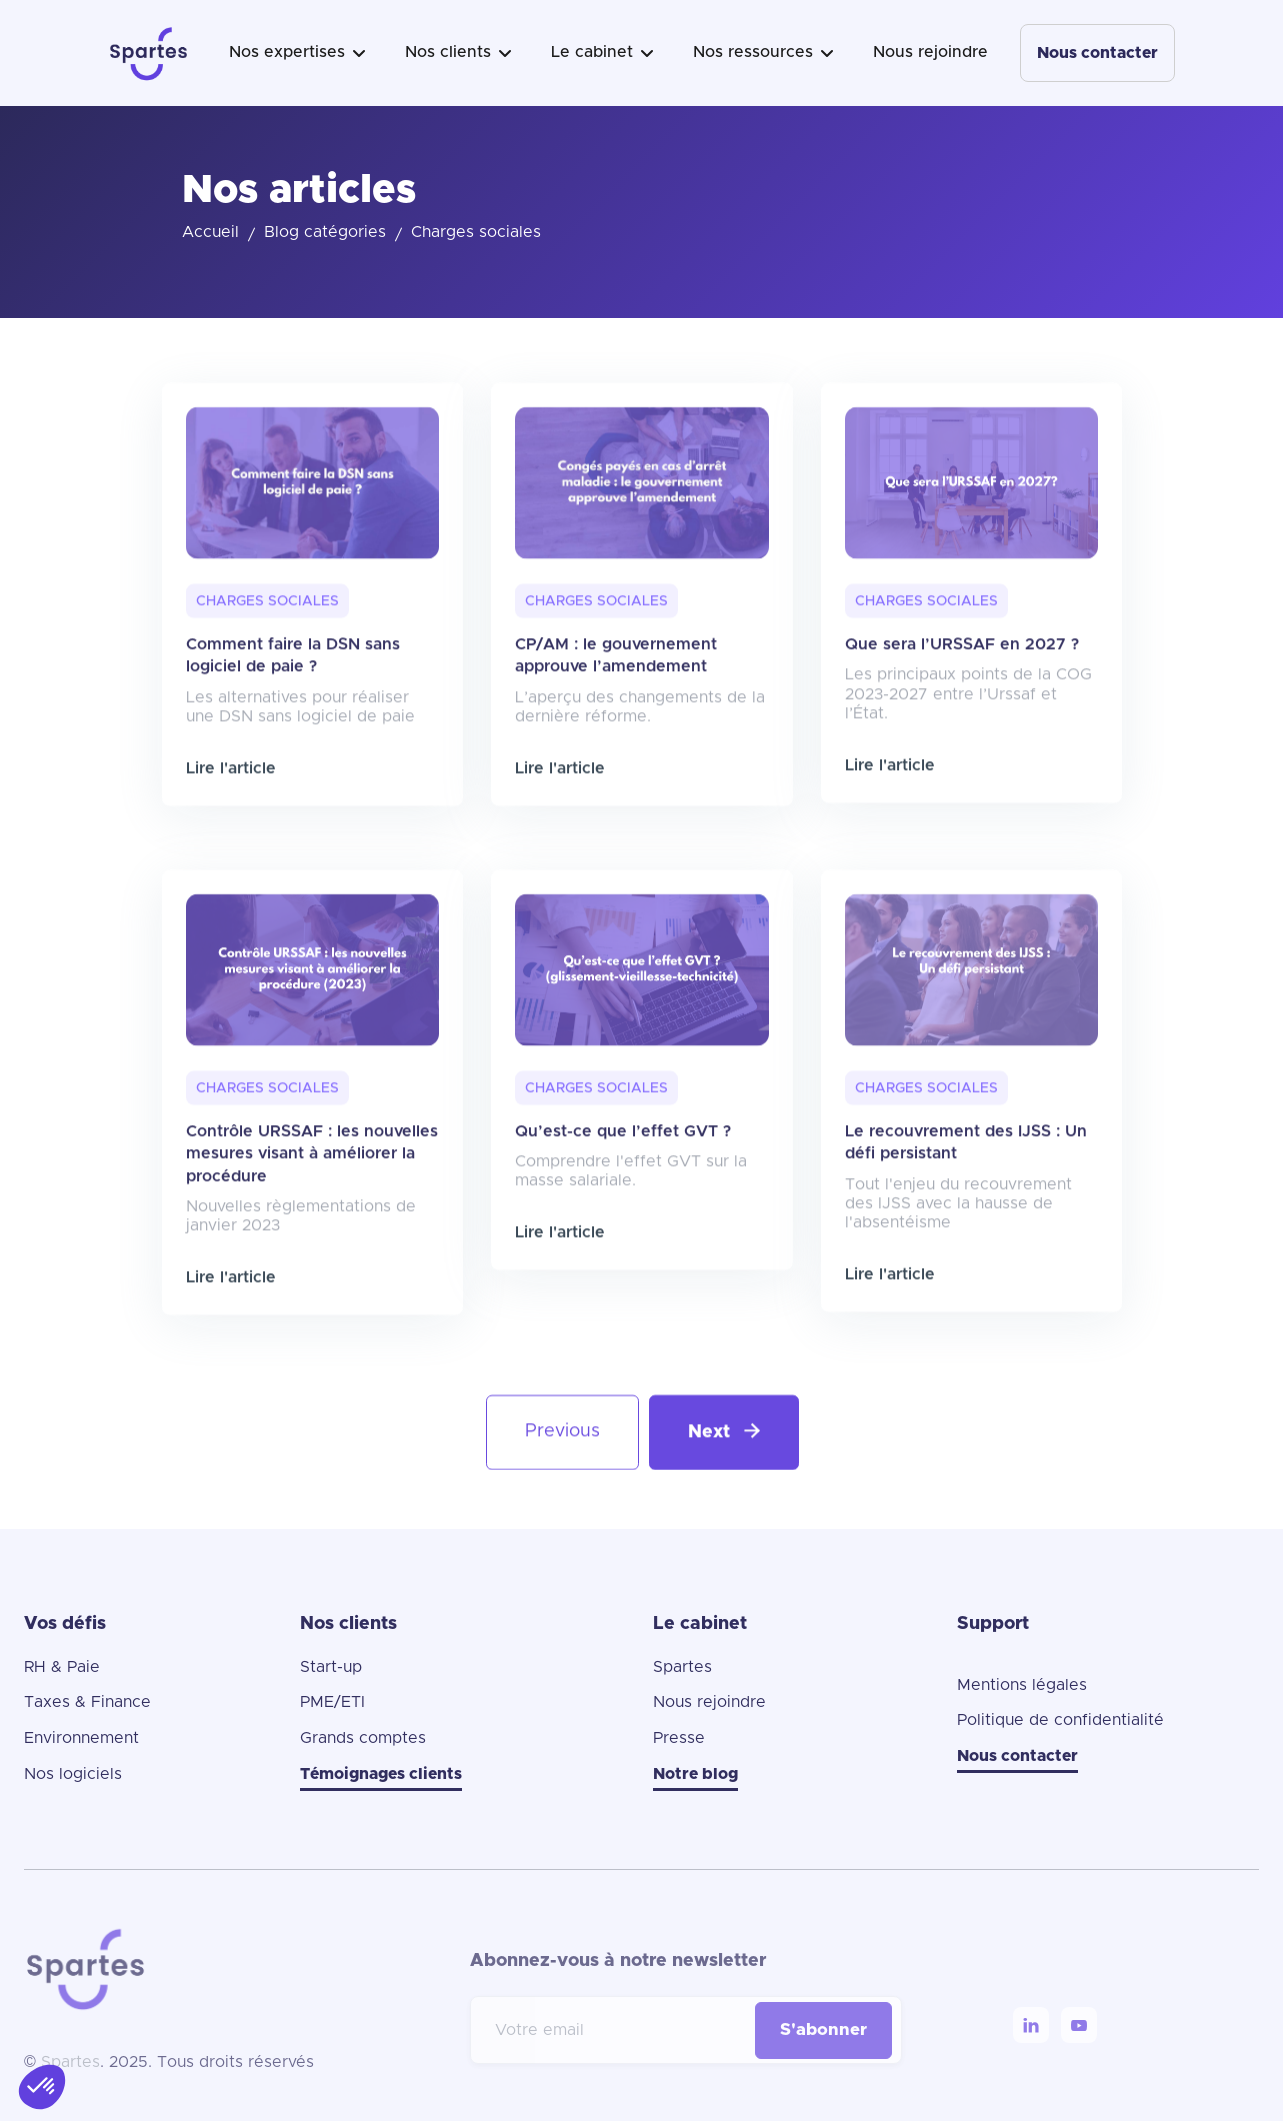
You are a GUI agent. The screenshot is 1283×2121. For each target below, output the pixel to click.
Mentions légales (1022, 1685)
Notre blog (695, 1774)
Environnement (81, 1738)
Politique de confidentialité (1060, 1720)
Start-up (331, 1667)
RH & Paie (62, 1667)
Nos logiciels (73, 1774)
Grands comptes (363, 1738)
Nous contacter (1097, 53)
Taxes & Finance (87, 1702)
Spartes (682, 1667)
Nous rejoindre (930, 52)
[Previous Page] (561, 1495)
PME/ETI (332, 1702)
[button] (297, 53)
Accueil (210, 232)
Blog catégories (325, 232)
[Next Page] (723, 1495)
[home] (148, 53)
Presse (679, 1738)
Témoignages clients (381, 1774)
